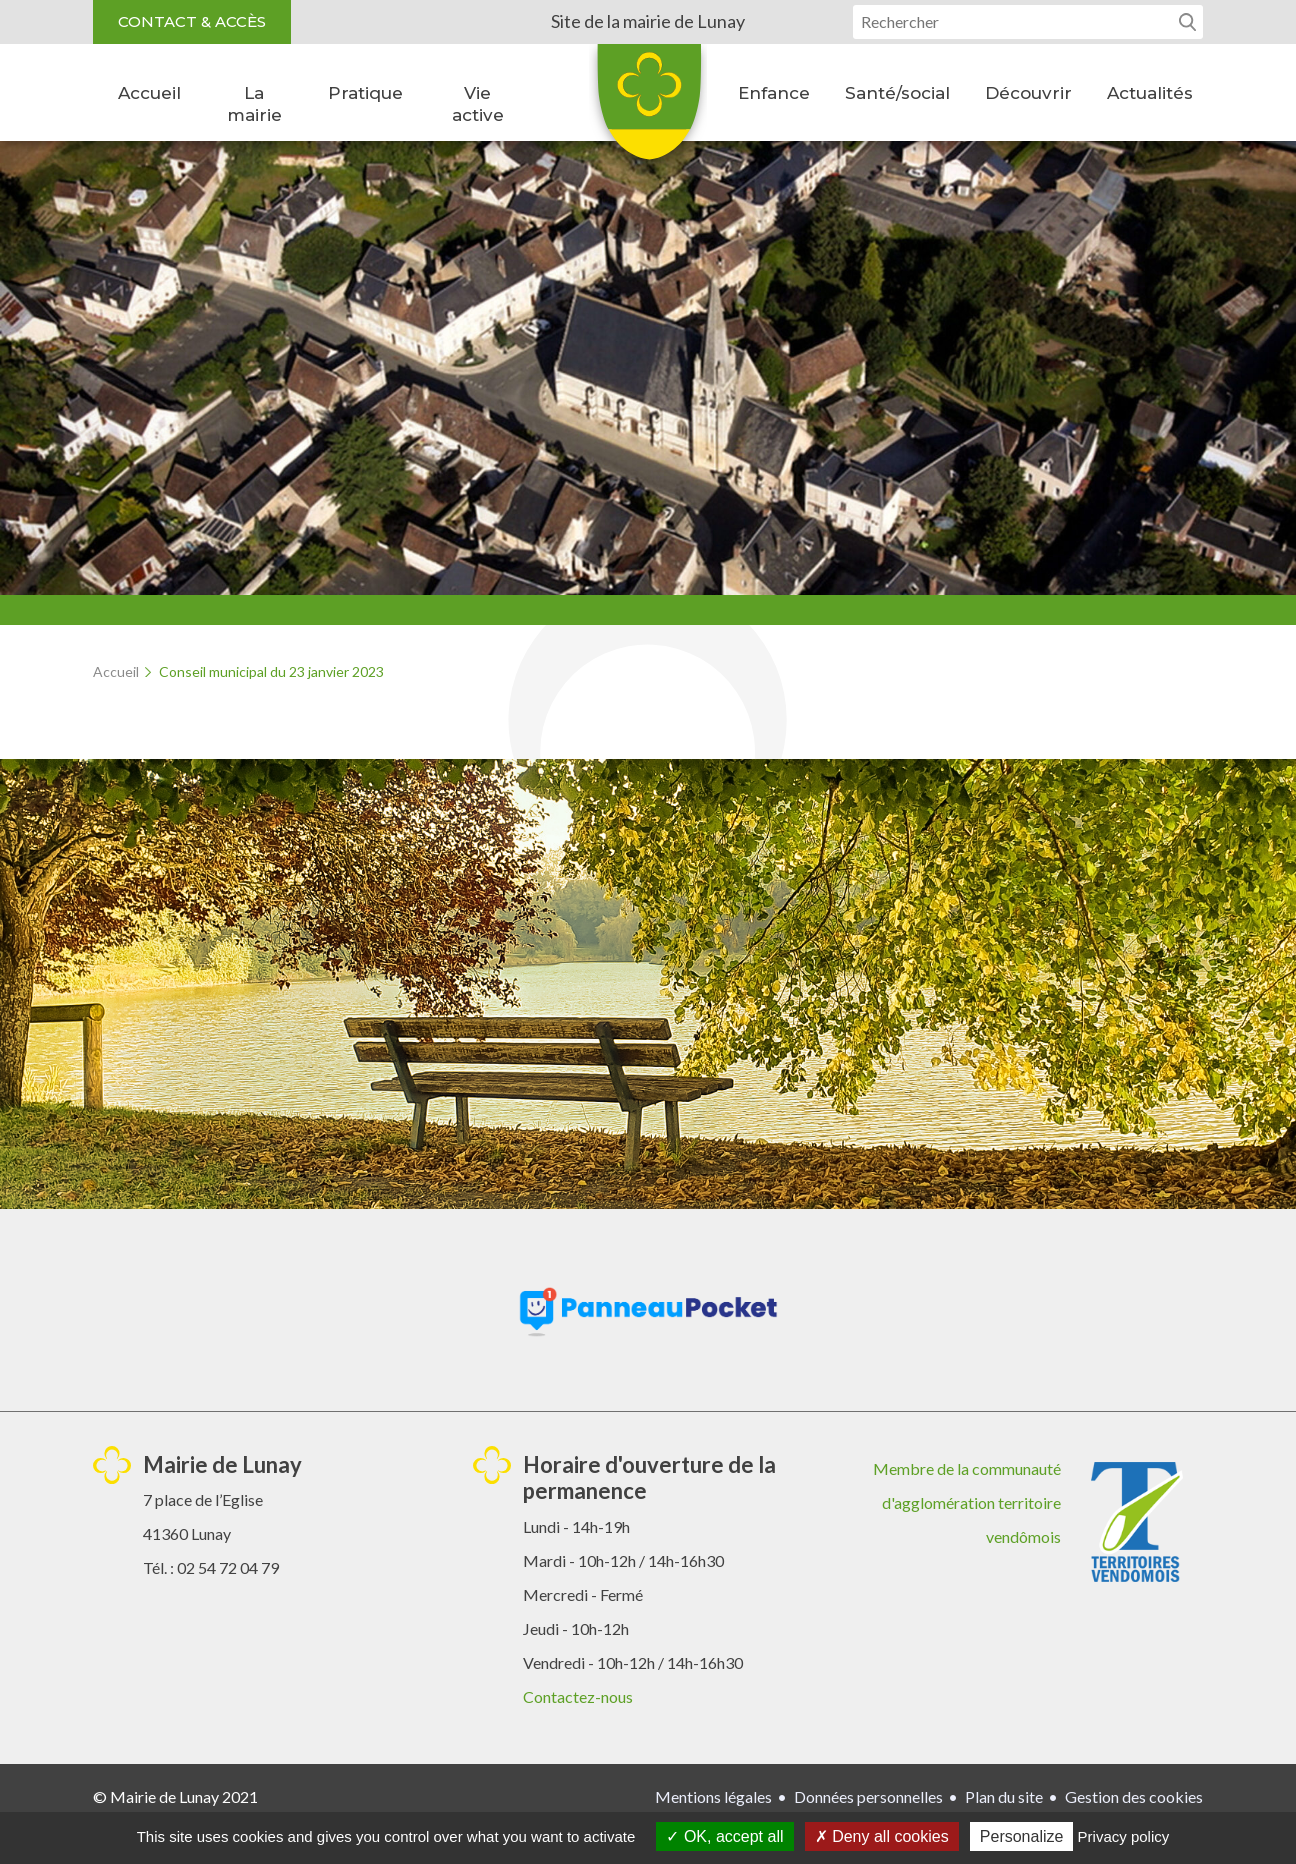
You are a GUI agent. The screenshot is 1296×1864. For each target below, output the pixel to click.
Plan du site (1004, 1796)
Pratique (365, 93)
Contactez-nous (578, 1696)
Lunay (648, 109)
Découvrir (1028, 93)
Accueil (149, 93)
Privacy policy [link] (1124, 1836)
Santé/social (897, 93)
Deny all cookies (882, 1836)
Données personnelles (868, 1796)
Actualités (1150, 93)
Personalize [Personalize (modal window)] (1022, 1836)
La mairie (254, 104)
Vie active (478, 104)
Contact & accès (192, 21)
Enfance (774, 93)
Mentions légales (713, 1796)
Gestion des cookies (1134, 1796)
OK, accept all (724, 1836)
